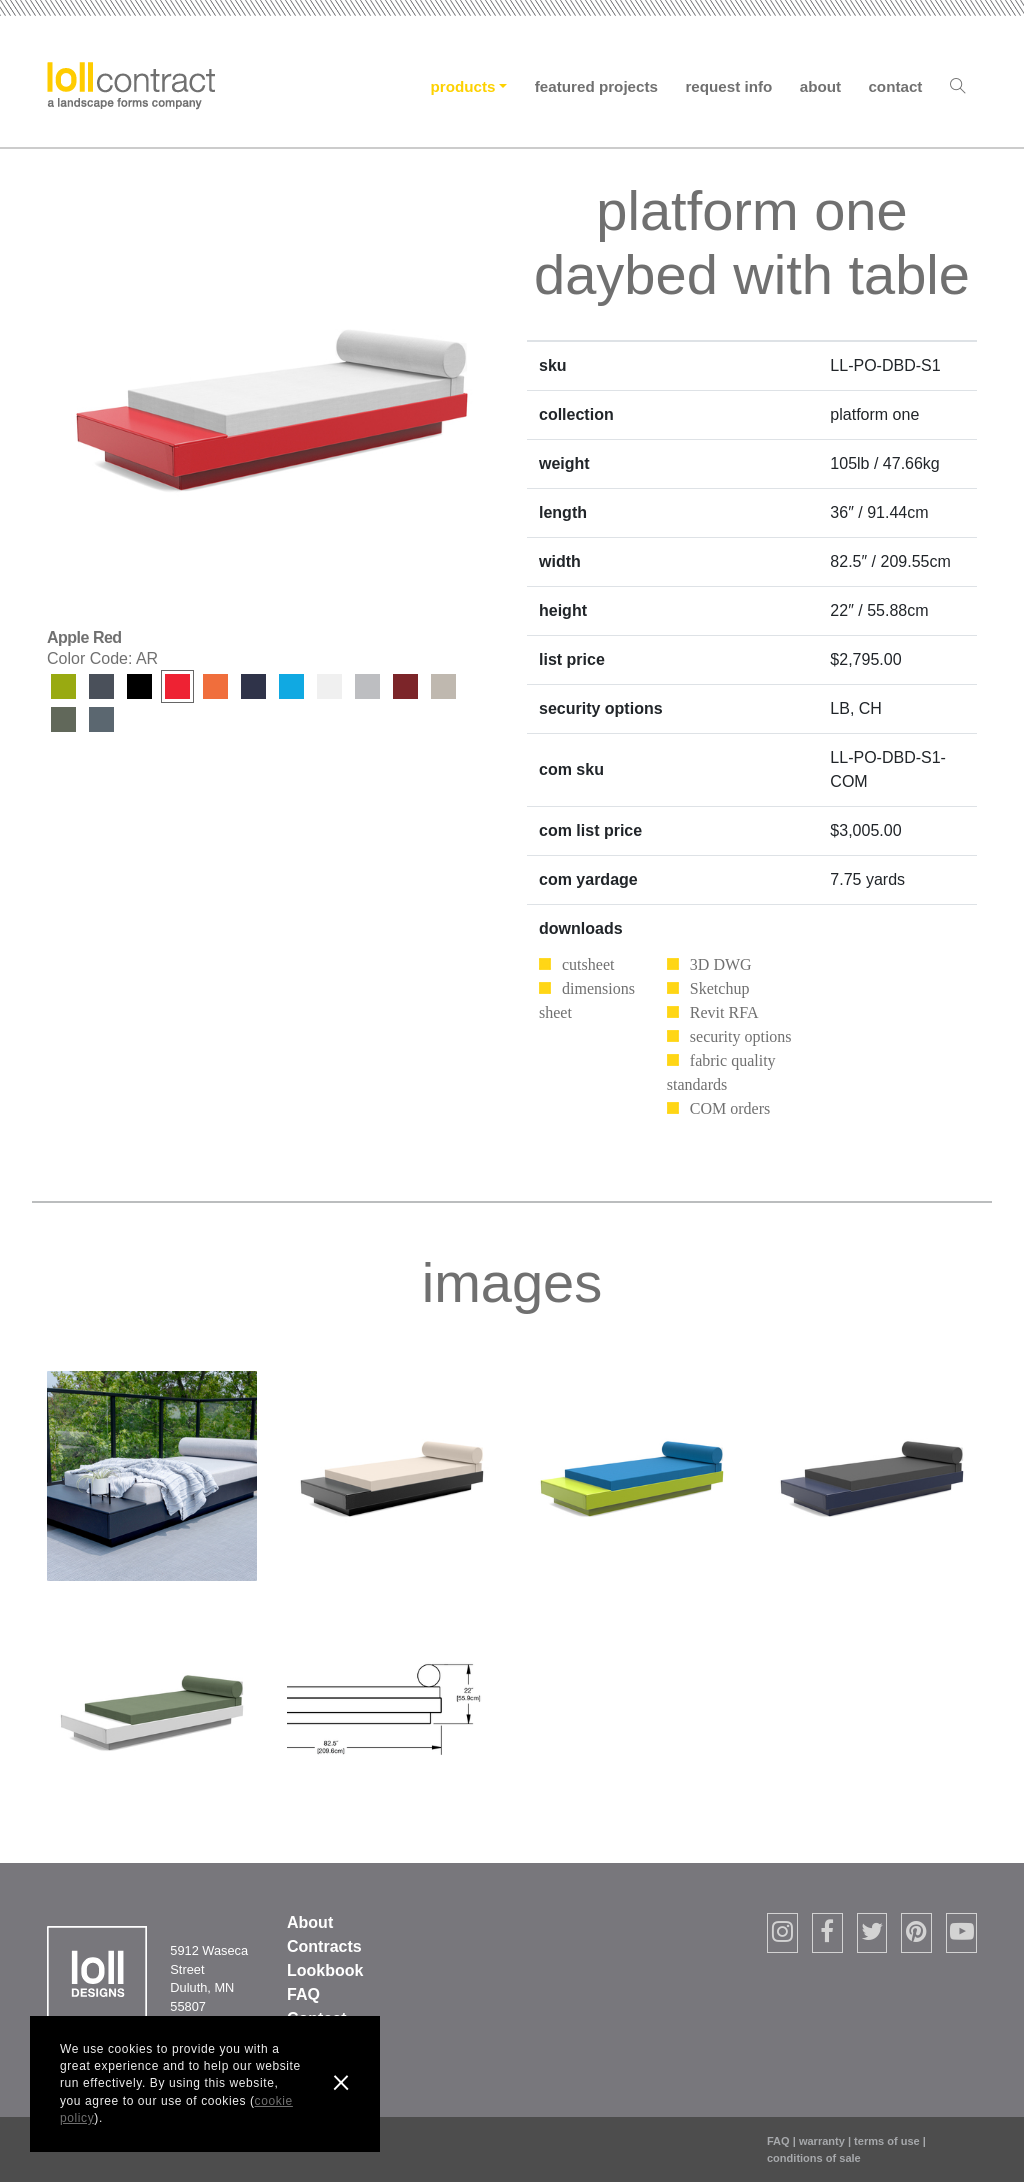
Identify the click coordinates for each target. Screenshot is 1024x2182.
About (820, 86)
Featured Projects (596, 86)
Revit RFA (724, 1012)
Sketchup (720, 988)
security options (741, 1036)
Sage (63, 719)
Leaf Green (63, 686)
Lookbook (325, 1970)
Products (463, 86)
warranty (822, 2141)
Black (139, 686)
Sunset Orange (215, 686)
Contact (895, 86)
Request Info (728, 86)
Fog (443, 686)
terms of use (887, 2141)
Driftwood (367, 686)
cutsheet (588, 964)
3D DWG (721, 964)
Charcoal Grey (101, 686)
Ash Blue (101, 719)
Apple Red (177, 686)
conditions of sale (814, 2158)
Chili (405, 686)
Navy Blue (253, 686)
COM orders (730, 1108)
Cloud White (329, 686)
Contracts (324, 1946)
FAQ (303, 1994)
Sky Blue (291, 686)
